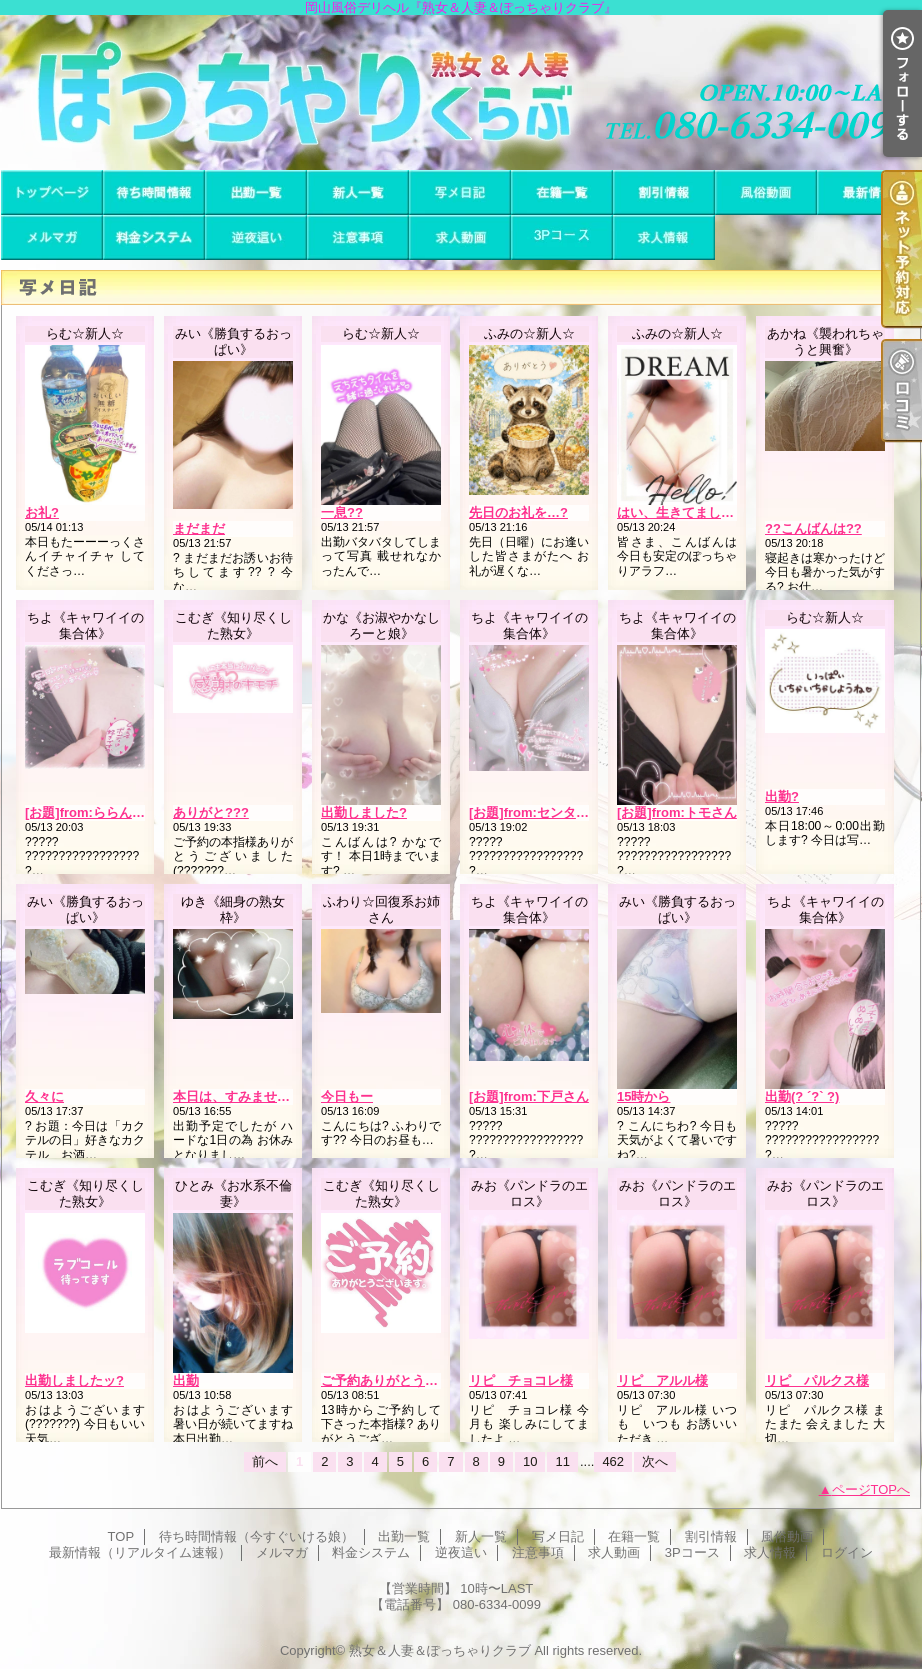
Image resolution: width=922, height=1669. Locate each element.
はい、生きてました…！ (688, 512)
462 (613, 1461)
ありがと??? (211, 812)
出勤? (782, 796)
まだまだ (199, 528)
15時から (643, 1096)
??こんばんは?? (813, 528)
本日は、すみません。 (238, 1096)
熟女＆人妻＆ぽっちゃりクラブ (440, 1650)
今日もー (347, 1096)
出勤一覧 (256, 192)
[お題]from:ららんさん (91, 812)
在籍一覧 (562, 192)
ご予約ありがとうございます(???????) (437, 1380)
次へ (655, 1461)
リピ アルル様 (662, 1380)
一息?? (342, 512)
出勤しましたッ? (74, 1380)
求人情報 (664, 237)
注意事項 (358, 237)
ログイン (847, 1552)
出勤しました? (364, 812)
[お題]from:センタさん (535, 812)
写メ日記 (460, 192)
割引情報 (664, 192)
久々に (44, 1096)
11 (562, 1461)
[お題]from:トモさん (677, 812)
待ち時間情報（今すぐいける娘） (154, 192)
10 (530, 1461)
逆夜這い (256, 237)
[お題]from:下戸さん (529, 1096)
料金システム (154, 237)
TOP (52, 192)
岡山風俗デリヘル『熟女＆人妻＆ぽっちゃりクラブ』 (461, 92)
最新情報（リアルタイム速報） (868, 192)
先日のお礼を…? (518, 512)
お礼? (42, 512)
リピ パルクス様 (817, 1380)
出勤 (186, 1380)
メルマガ (52, 237)
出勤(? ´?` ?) (802, 1096)
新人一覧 (358, 192)
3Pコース (562, 237)
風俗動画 (766, 192)
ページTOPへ (871, 1489)
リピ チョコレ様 (521, 1380)
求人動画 (460, 237)
